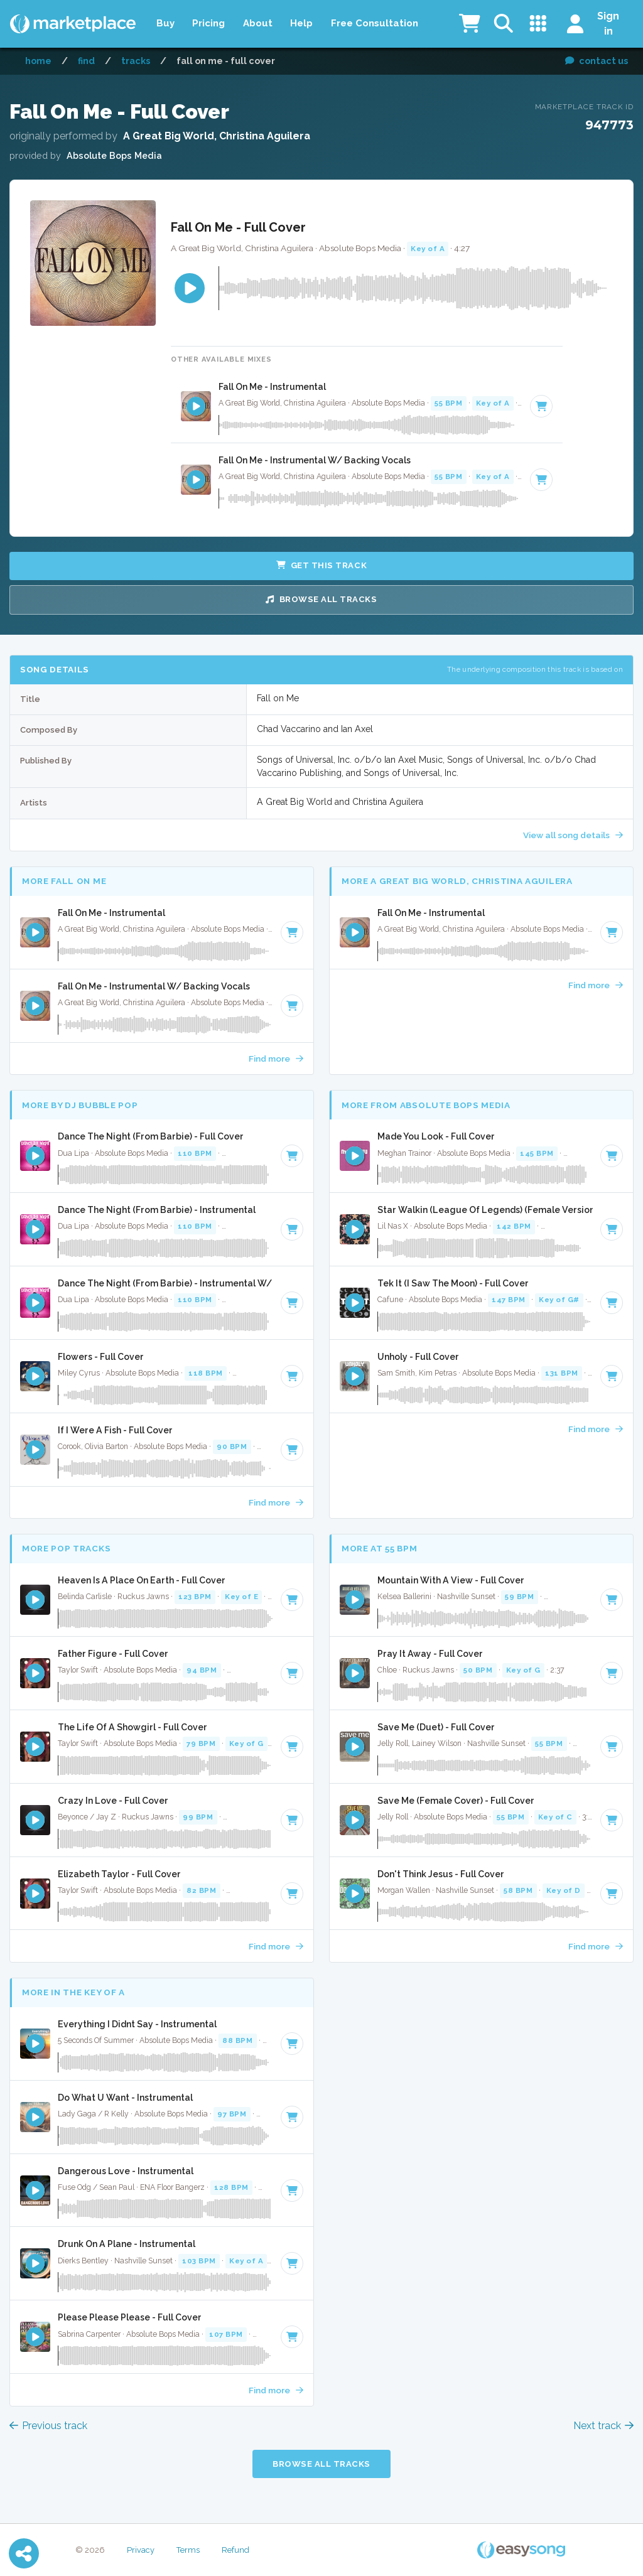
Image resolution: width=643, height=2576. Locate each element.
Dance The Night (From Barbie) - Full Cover (151, 1136)
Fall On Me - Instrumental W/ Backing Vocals (315, 460)
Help (301, 23)
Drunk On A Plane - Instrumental (126, 2244)
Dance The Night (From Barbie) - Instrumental (157, 1210)
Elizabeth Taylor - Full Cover (119, 1874)
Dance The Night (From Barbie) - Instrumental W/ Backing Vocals (165, 1283)
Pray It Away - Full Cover (430, 1654)
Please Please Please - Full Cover (130, 2317)
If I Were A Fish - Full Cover (115, 1430)
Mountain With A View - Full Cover (450, 1580)
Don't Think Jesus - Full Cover (440, 1874)
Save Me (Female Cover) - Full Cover (455, 1801)
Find (86, 60)
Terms (188, 2550)
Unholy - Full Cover (418, 1357)
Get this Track (321, 565)
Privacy (140, 2550)
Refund (235, 2550)
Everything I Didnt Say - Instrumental (137, 2024)
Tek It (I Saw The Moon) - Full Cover (453, 1283)
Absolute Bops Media (114, 155)
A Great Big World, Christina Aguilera (216, 136)
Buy (165, 23)
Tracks (135, 60)
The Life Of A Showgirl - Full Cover (132, 1727)
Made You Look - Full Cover (436, 1136)
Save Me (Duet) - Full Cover (436, 1727)
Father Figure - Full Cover (113, 1654)
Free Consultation (374, 23)
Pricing (208, 23)
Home (38, 60)
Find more (276, 1059)
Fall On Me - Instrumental (272, 387)
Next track (603, 2426)
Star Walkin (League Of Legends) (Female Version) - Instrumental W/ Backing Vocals (485, 1210)
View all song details (573, 835)
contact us (596, 60)
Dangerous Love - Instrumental (125, 2171)
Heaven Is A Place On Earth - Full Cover (141, 1580)
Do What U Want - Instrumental (125, 2098)
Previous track (48, 2426)
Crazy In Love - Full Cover (113, 1801)
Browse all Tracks (321, 599)
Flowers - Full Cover (101, 1357)
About (258, 23)
